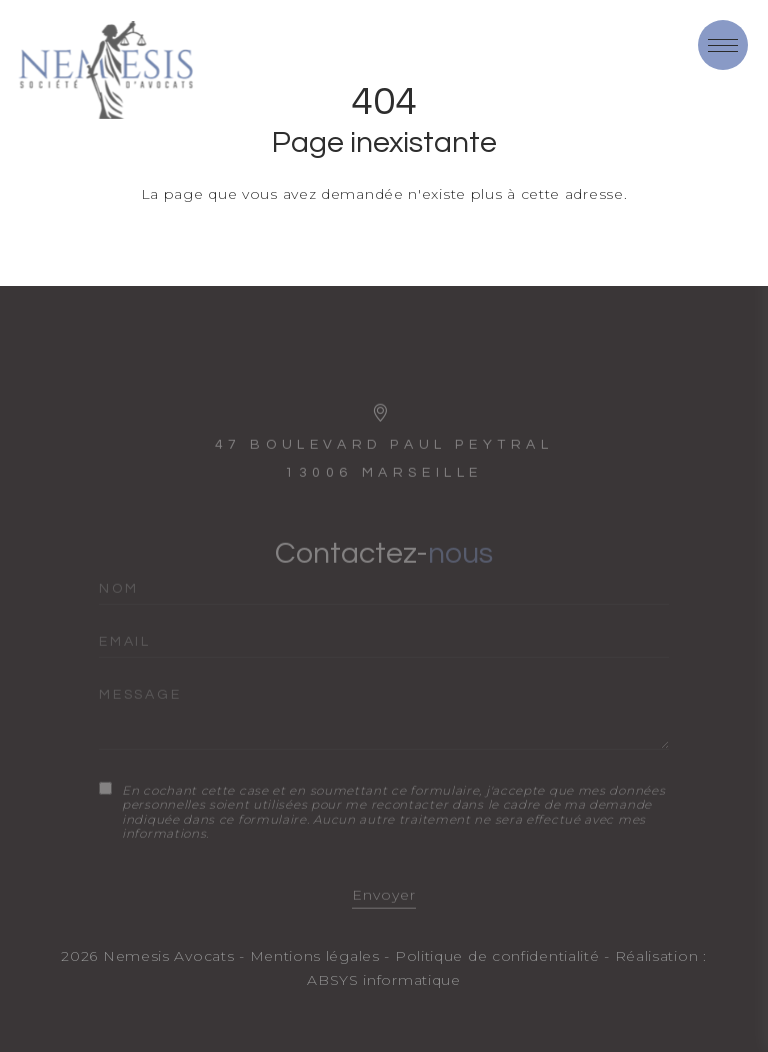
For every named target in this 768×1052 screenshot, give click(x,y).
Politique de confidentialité (497, 956)
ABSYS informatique (384, 980)
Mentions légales (315, 956)
